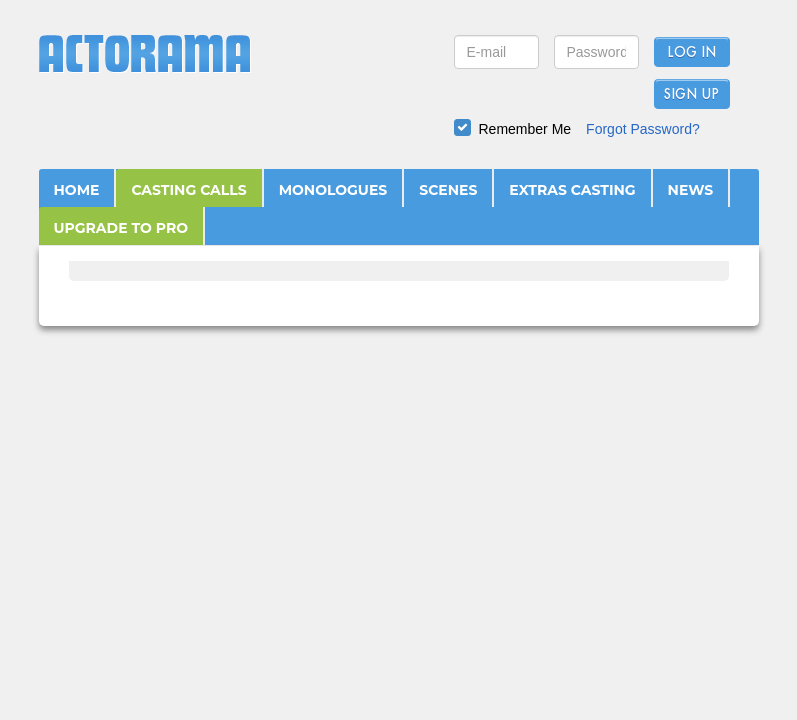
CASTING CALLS (188, 190)
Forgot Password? (643, 129)
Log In (691, 53)
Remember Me (525, 129)
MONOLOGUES (333, 190)
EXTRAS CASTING (572, 190)
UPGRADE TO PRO (121, 228)
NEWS (691, 190)
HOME (77, 190)
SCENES (448, 190)
